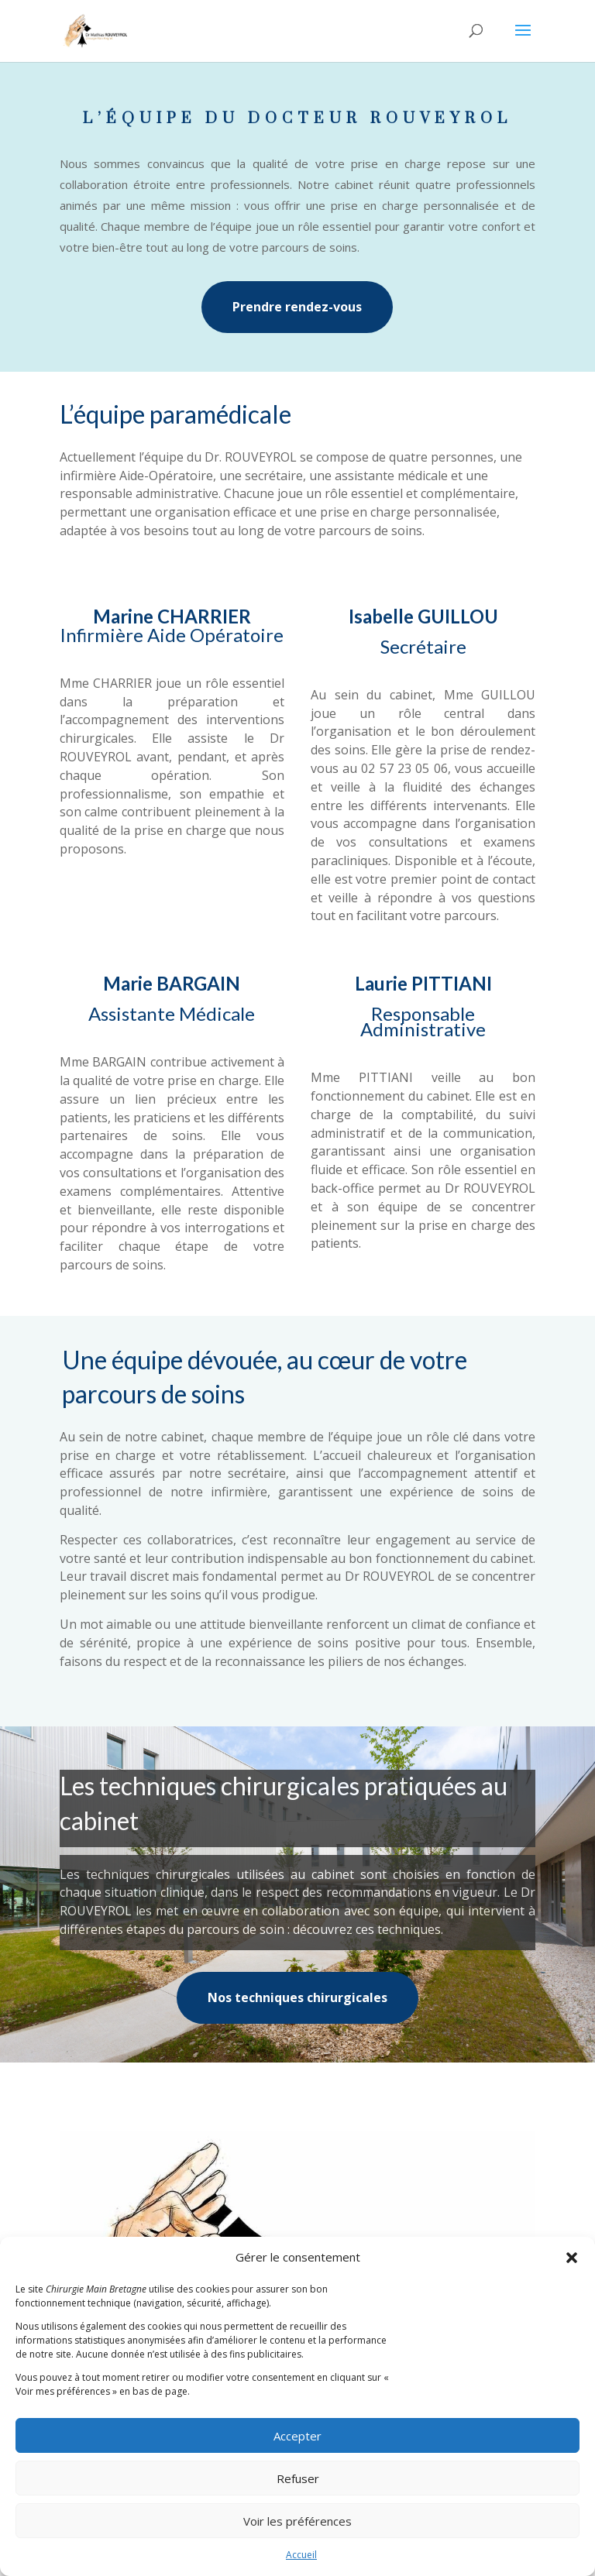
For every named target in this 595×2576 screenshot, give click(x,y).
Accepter (297, 2436)
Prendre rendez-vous (297, 306)
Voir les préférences (297, 2521)
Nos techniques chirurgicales (297, 1997)
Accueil (301, 2554)
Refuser (298, 2478)
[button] (572, 2257)
